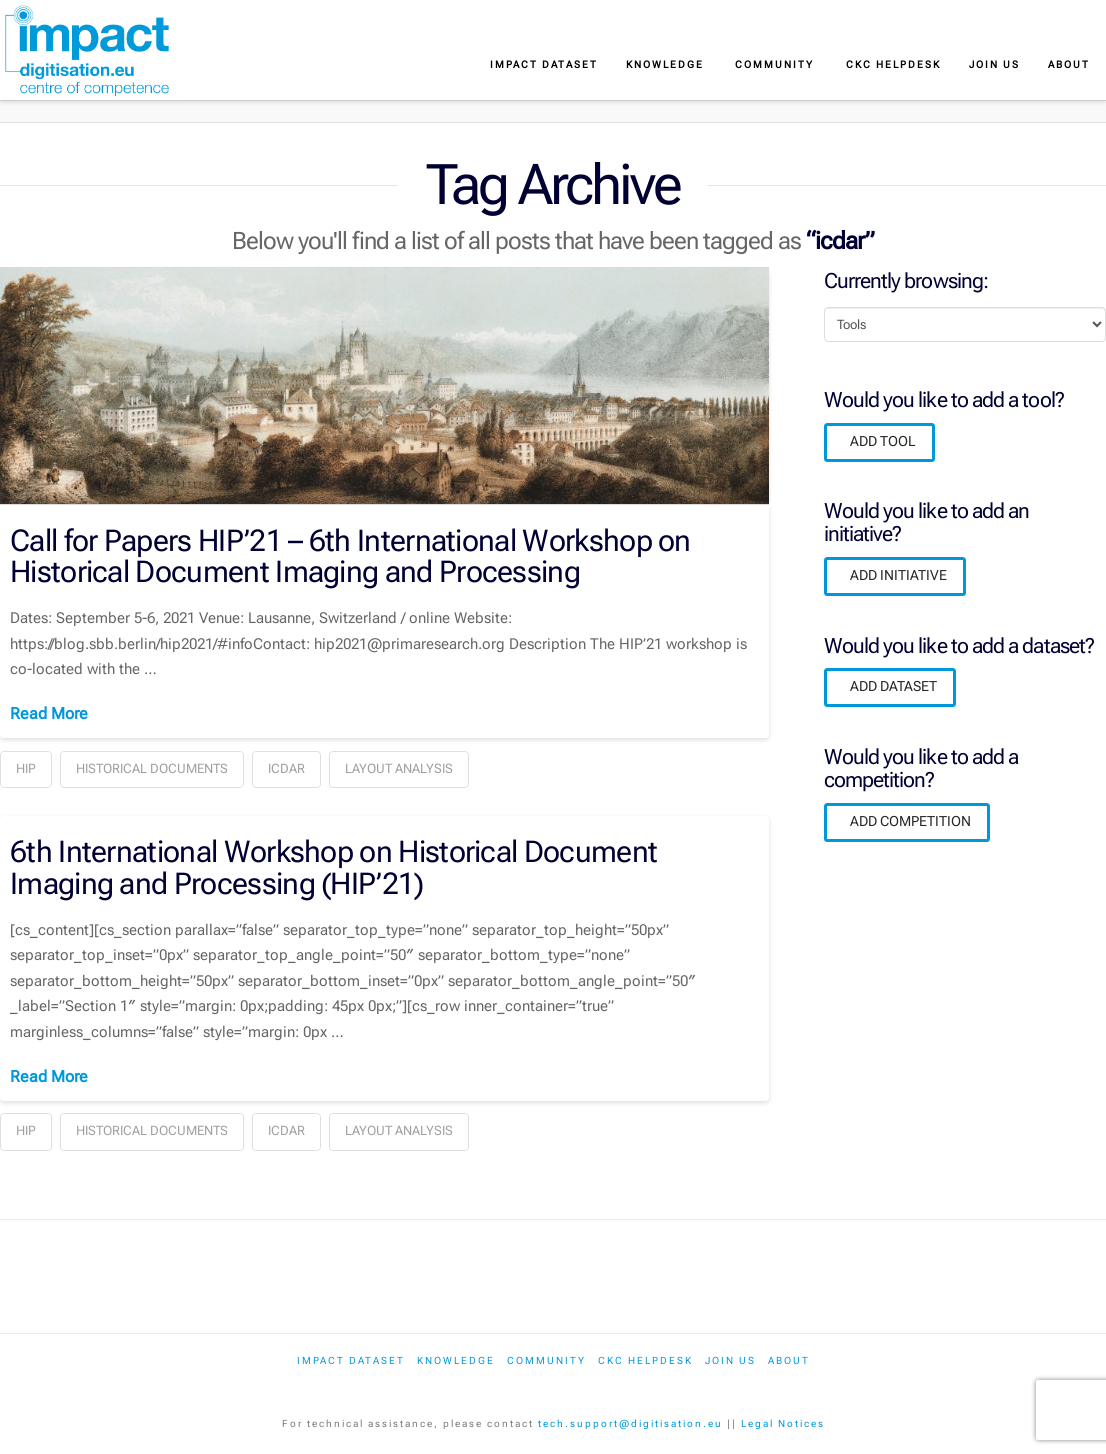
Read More (49, 713)
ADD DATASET (893, 686)
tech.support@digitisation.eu (630, 1423)
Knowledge (456, 1360)
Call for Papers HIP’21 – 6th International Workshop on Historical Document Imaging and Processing (350, 556)
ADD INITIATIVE (898, 575)
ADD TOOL (883, 441)
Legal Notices (783, 1423)
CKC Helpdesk (645, 1360)
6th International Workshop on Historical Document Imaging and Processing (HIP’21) (333, 867)
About (789, 1360)
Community (546, 1360)
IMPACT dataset (351, 1360)
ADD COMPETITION (910, 821)
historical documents (152, 768)
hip (26, 768)
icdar (286, 768)
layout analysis (399, 768)
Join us (730, 1360)
